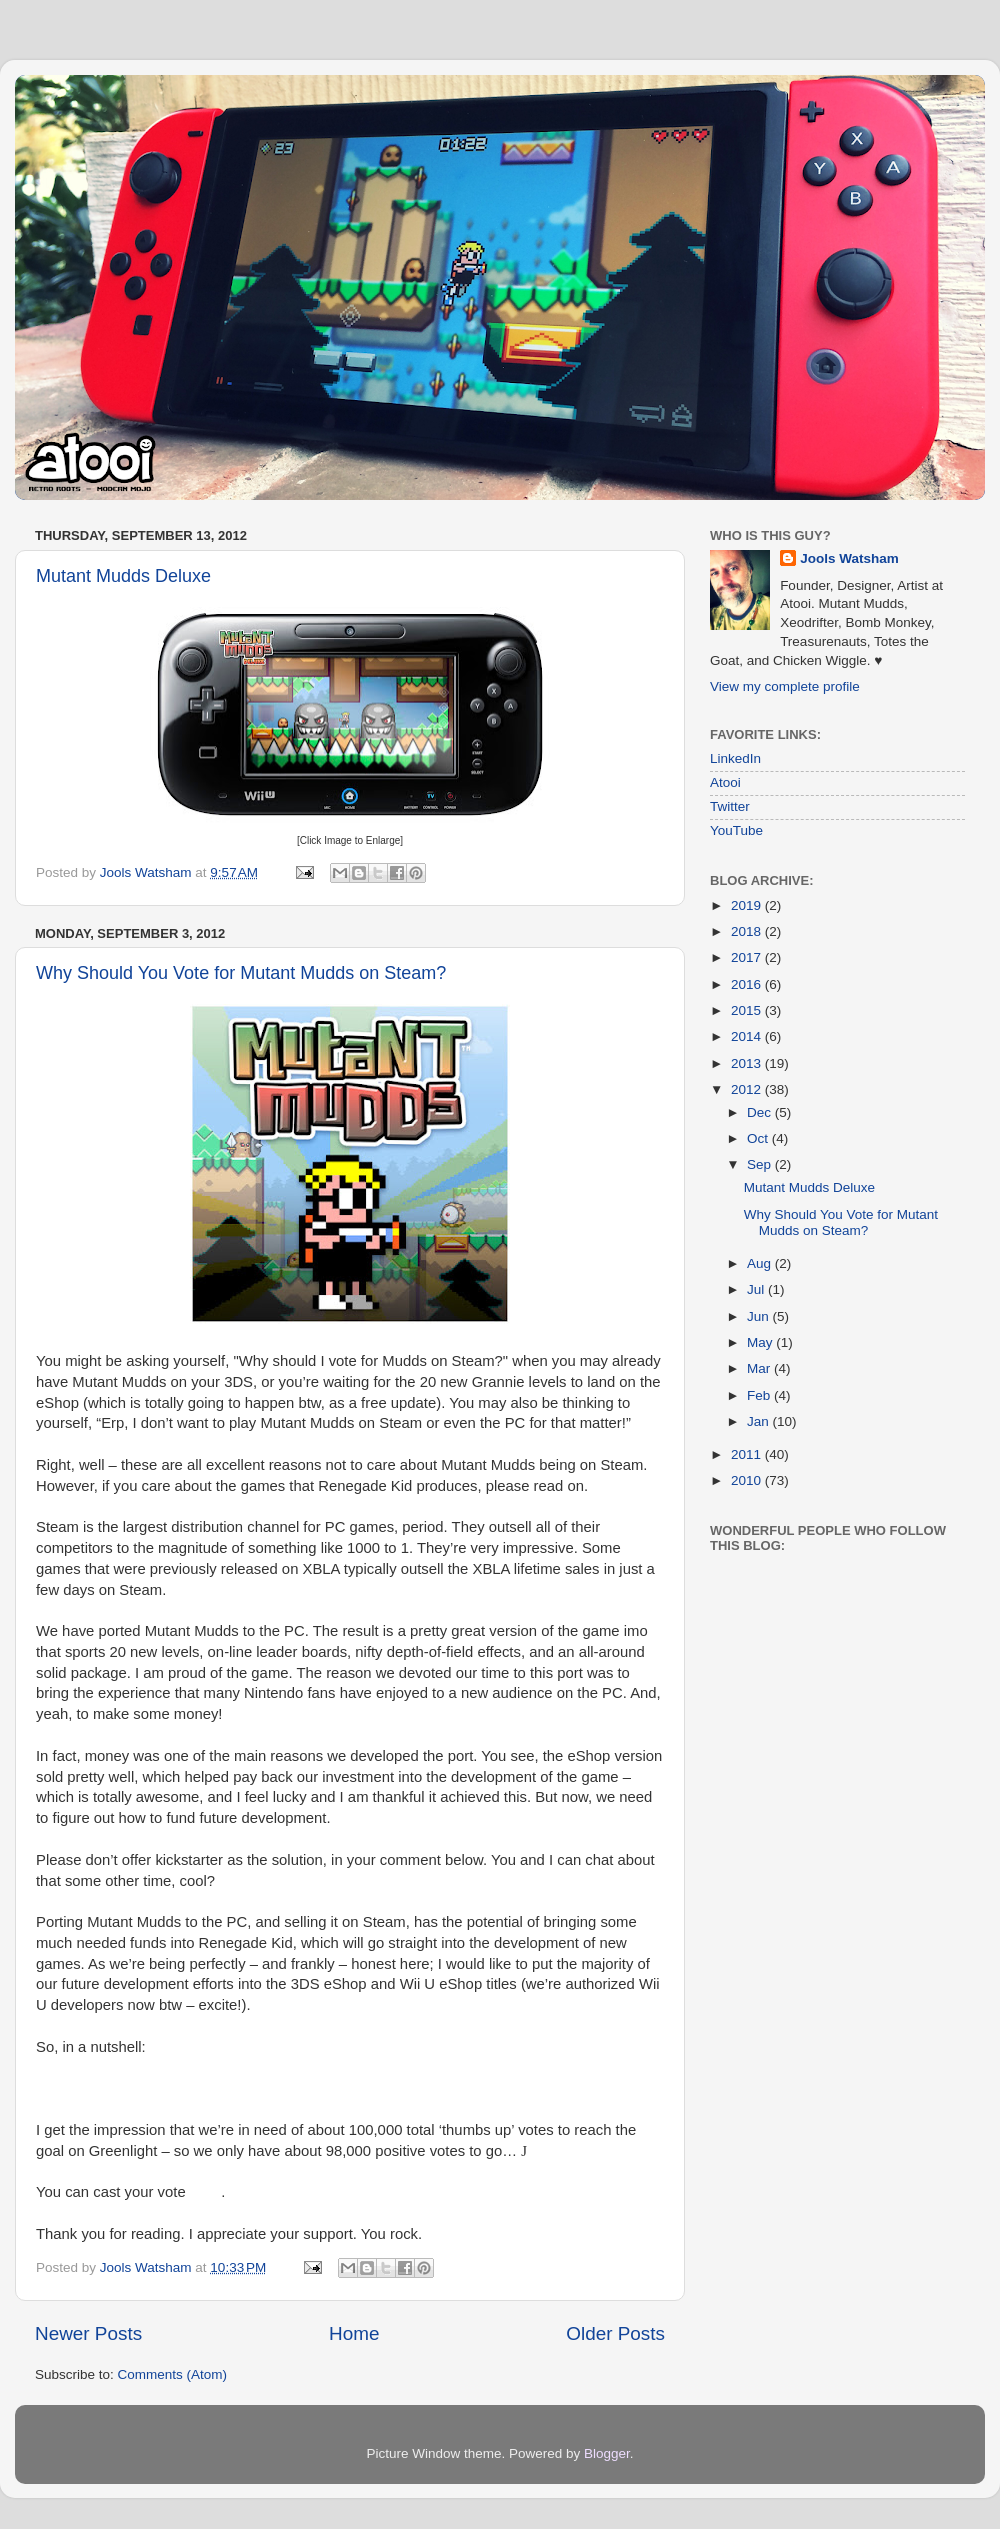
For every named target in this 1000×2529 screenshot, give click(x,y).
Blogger (607, 2453)
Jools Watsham (849, 558)
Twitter (730, 806)
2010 (748, 1480)
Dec (761, 1112)
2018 (748, 931)
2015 (748, 1010)
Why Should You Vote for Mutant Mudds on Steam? (241, 973)
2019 (748, 905)
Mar (760, 1368)
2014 (748, 1036)
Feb (760, 1395)
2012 (748, 1089)
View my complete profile (785, 686)
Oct (759, 1138)
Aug (761, 1263)
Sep (761, 1164)
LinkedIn (735, 758)
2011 (748, 1454)
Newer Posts (88, 2333)
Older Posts (615, 2333)
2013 (748, 1063)
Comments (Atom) (173, 2374)
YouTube (736, 830)
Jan (760, 1421)
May (761, 1342)
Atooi (725, 782)
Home (354, 2333)
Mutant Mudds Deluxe (123, 576)
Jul (757, 1289)
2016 (748, 984)
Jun (760, 1316)
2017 (748, 957)
